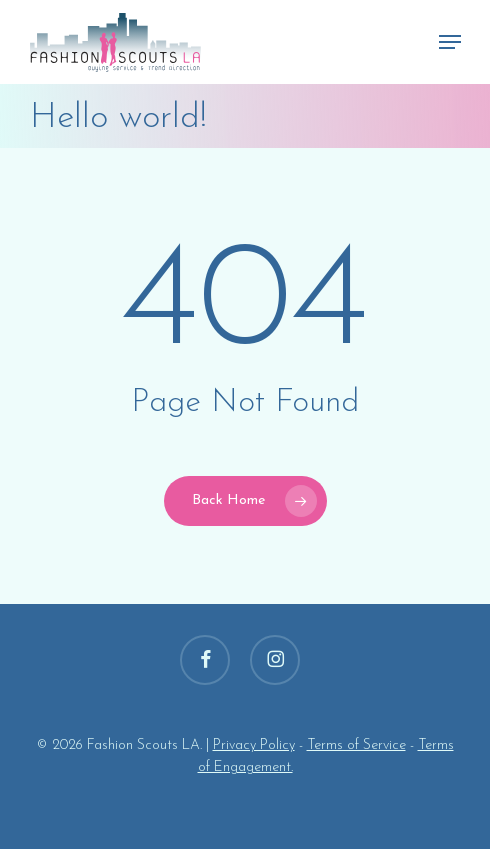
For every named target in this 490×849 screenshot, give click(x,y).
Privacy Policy (254, 745)
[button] (450, 42)
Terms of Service (356, 745)
